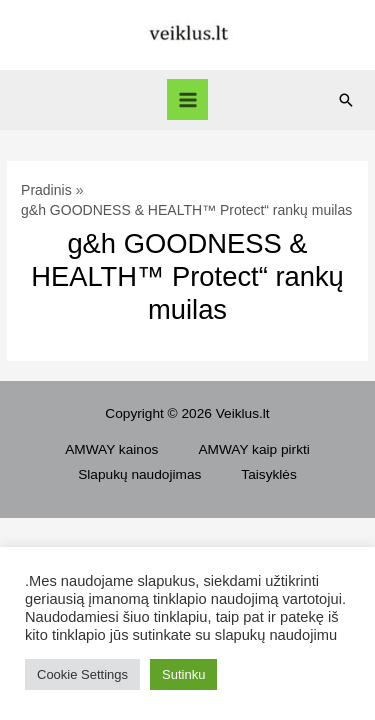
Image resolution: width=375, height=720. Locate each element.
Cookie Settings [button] (82, 674)
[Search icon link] (346, 100)
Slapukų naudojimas (139, 474)
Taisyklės (268, 474)
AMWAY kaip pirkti (253, 449)
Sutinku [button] (183, 674)
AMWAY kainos (111, 449)
